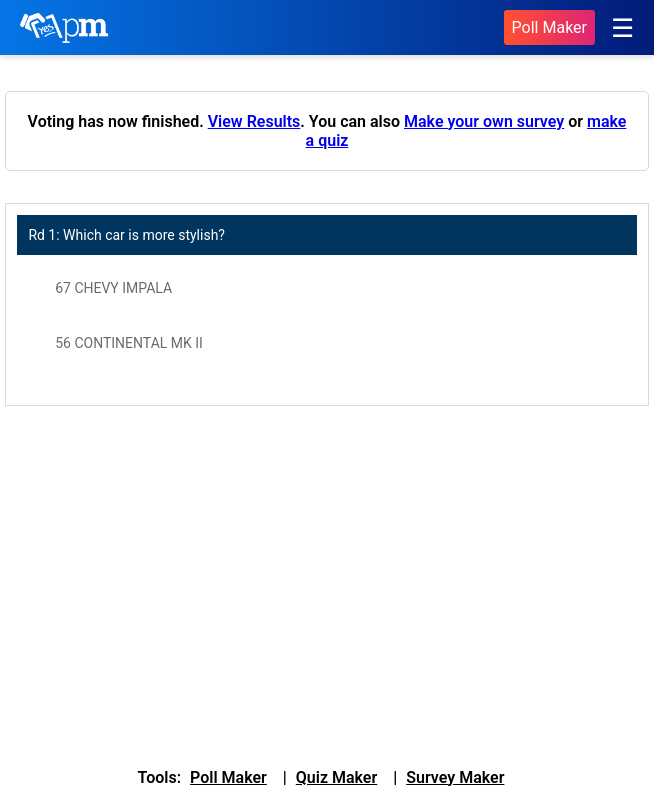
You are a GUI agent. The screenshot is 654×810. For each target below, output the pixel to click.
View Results (254, 121)
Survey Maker (455, 777)
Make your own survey (484, 121)
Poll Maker (549, 27)
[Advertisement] (327, 581)
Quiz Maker (336, 777)
